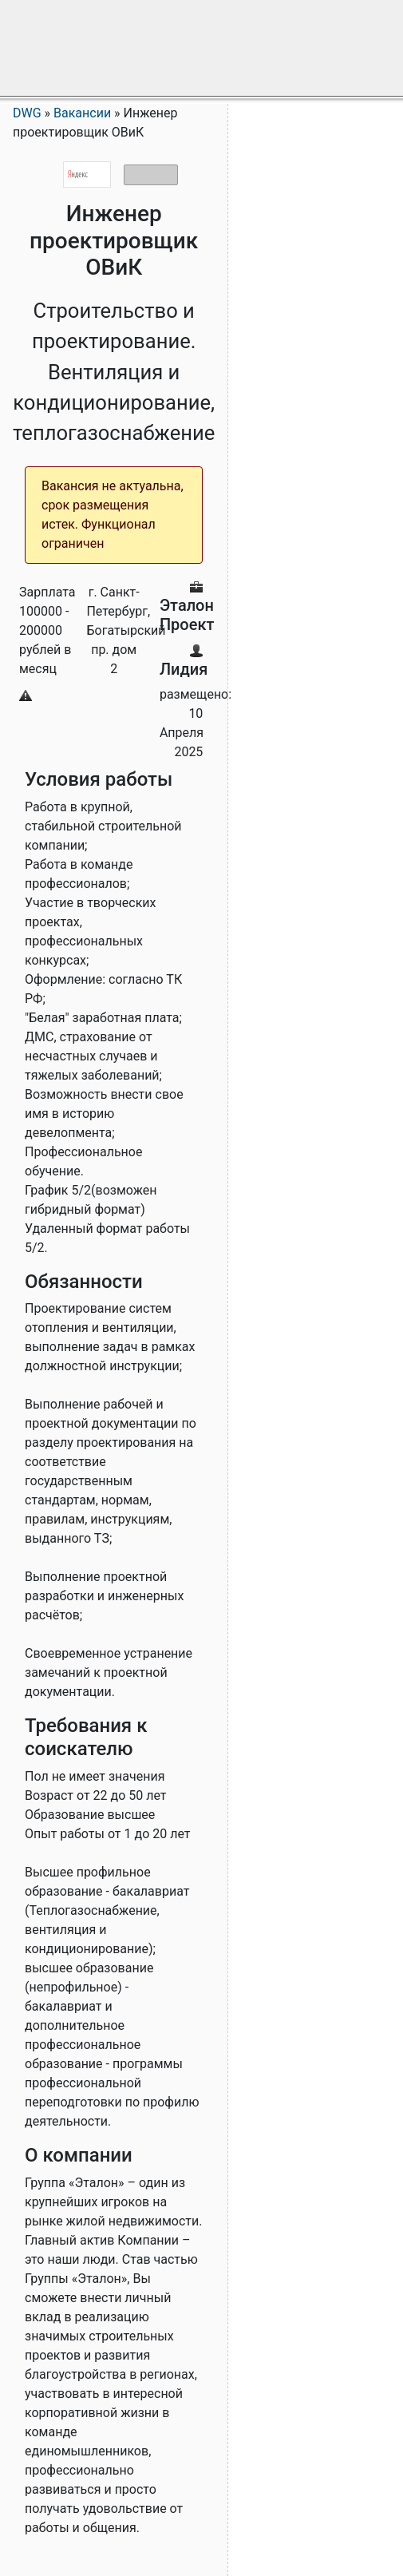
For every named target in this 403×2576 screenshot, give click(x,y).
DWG (27, 113)
